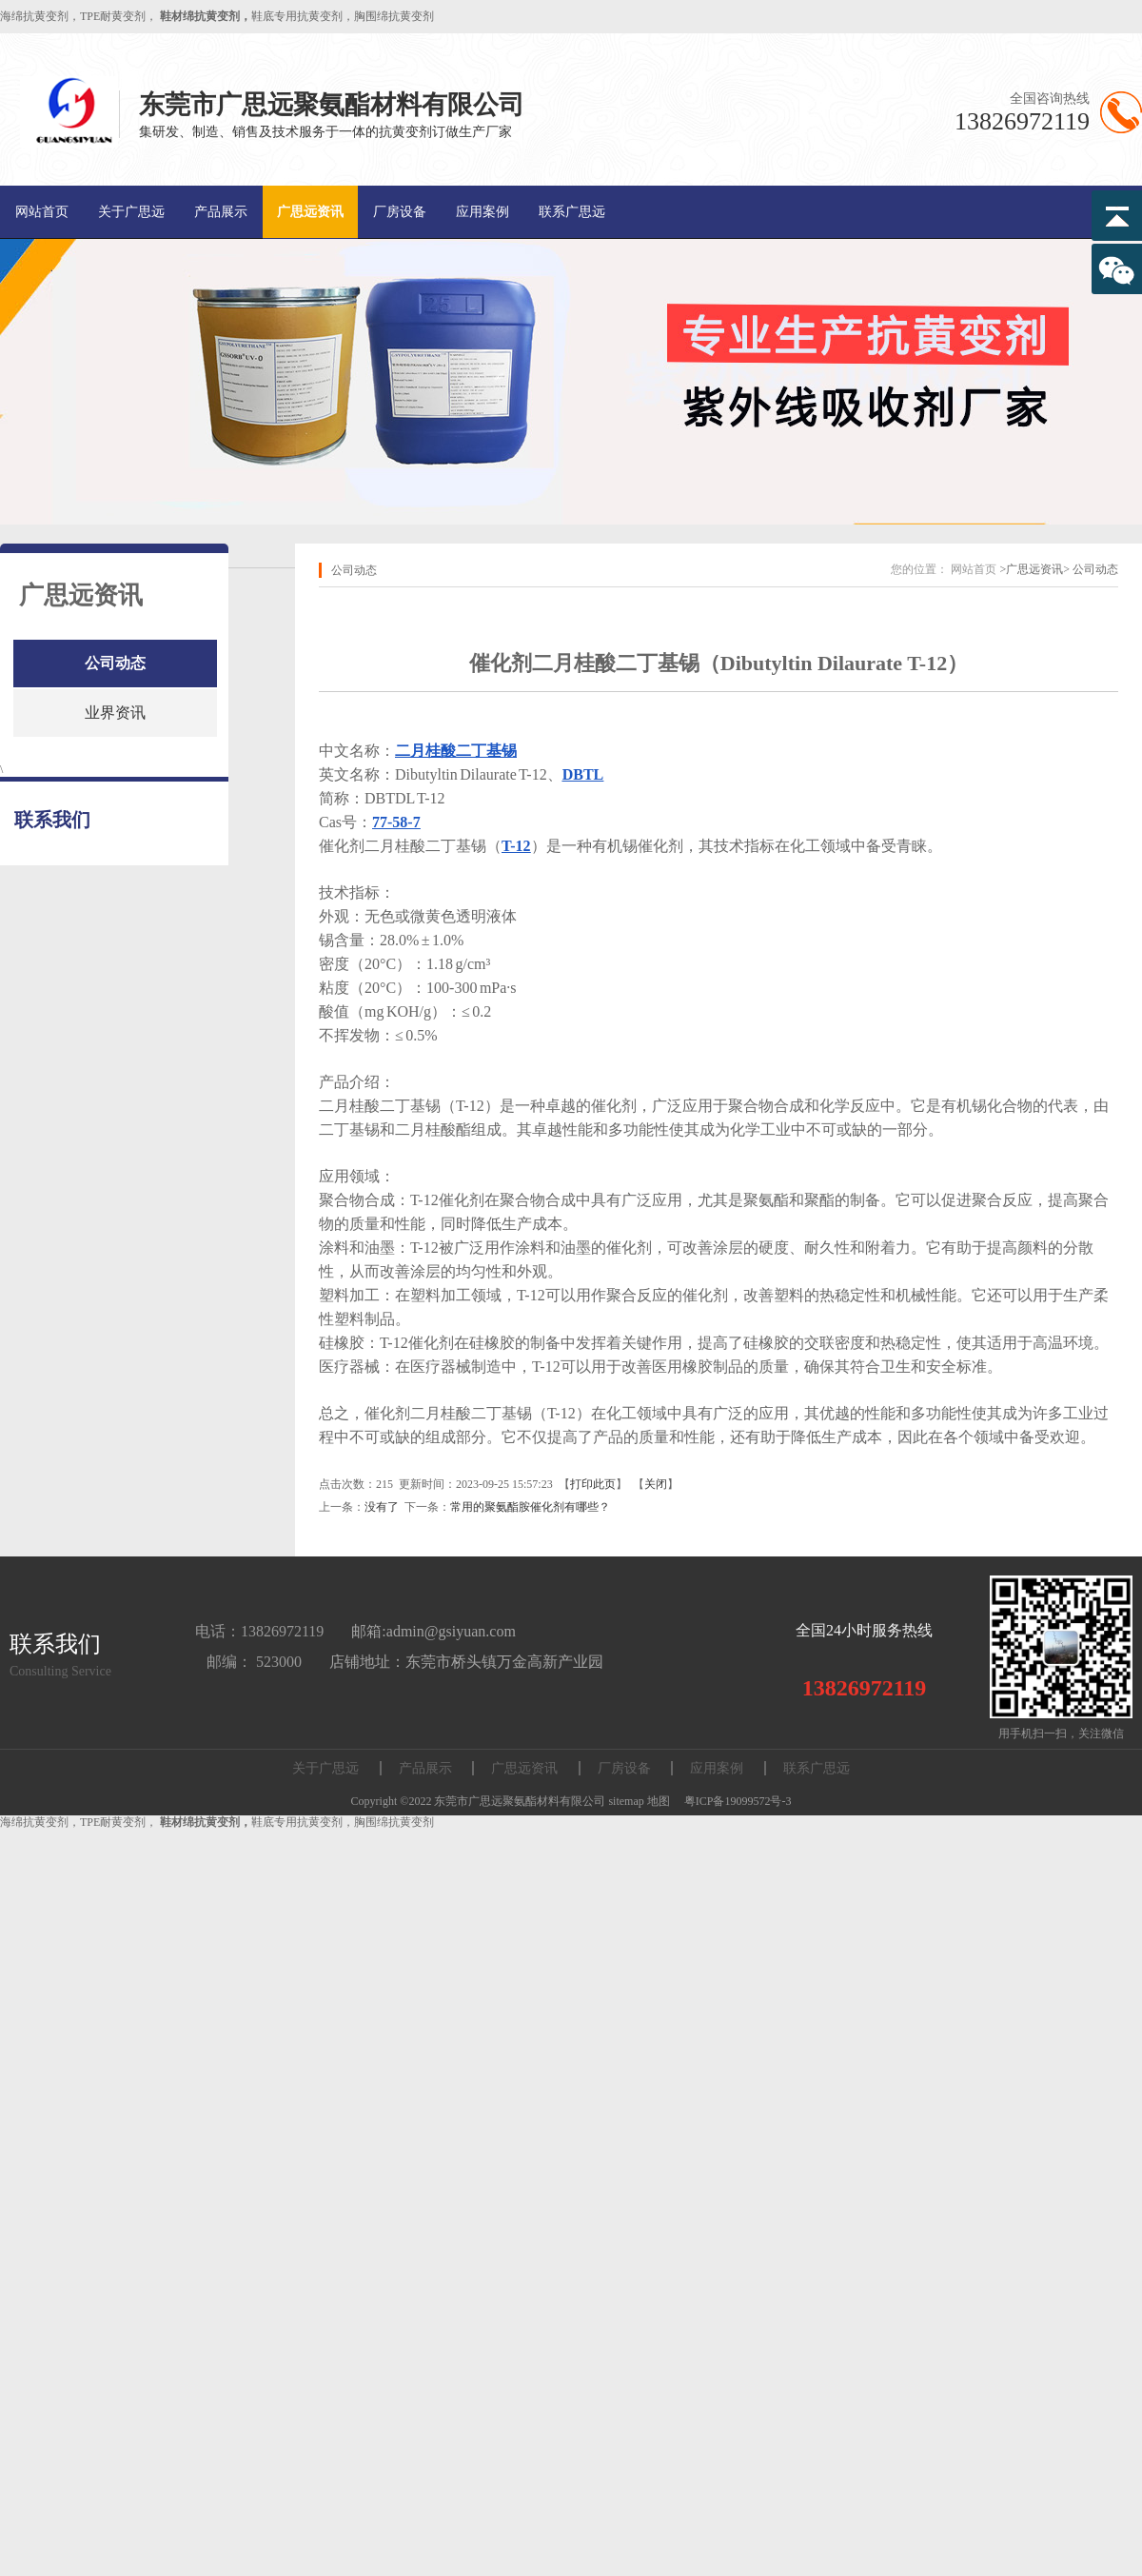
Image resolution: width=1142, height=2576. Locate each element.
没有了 (381, 1507)
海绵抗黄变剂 (34, 16)
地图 (658, 1801)
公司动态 (115, 663)
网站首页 (42, 212)
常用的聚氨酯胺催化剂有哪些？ (530, 1507)
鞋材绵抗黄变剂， (205, 16)
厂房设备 (399, 212)
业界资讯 (115, 712)
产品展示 (220, 212)
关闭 (655, 1484)
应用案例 (482, 212)
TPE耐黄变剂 (113, 16)
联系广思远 (572, 212)
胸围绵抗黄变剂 (394, 16)
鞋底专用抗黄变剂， (302, 16)
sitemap (625, 1801)
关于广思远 (131, 212)
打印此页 (593, 1484)
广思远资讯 (310, 212)
